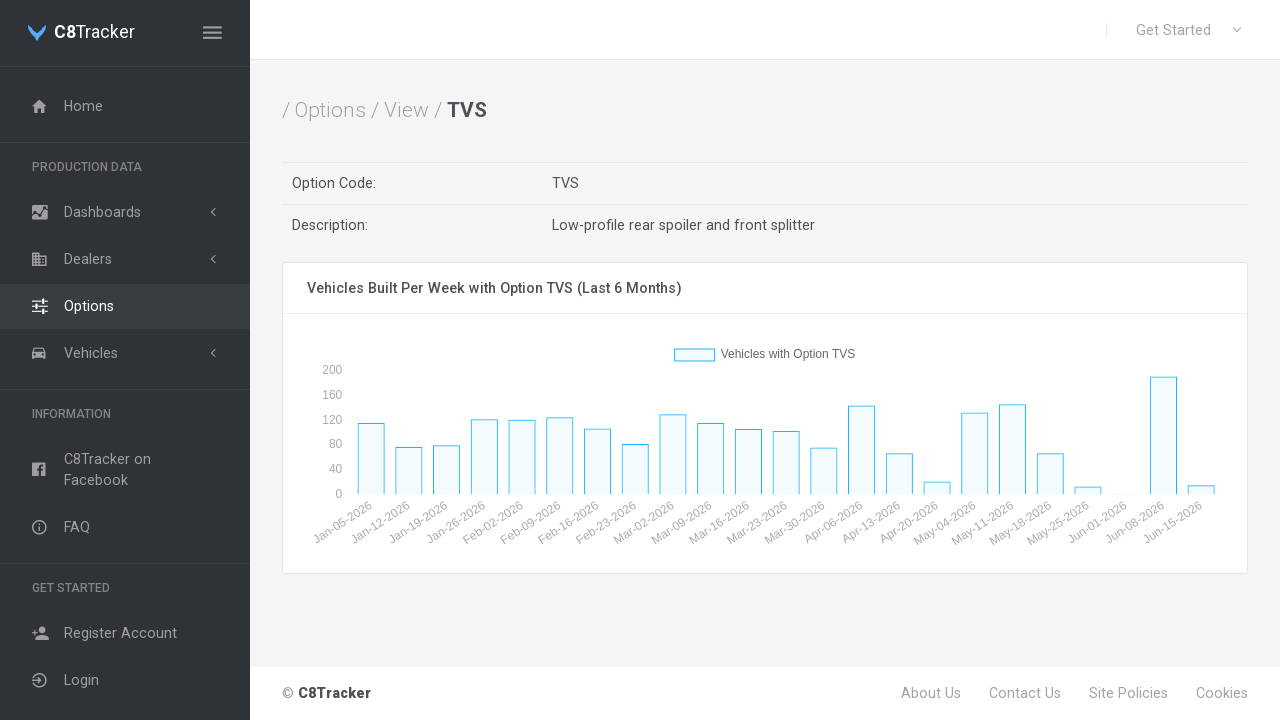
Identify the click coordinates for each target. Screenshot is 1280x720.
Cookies (1222, 693)
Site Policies (1128, 693)
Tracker (94, 33)
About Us (931, 693)
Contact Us (1025, 693)
